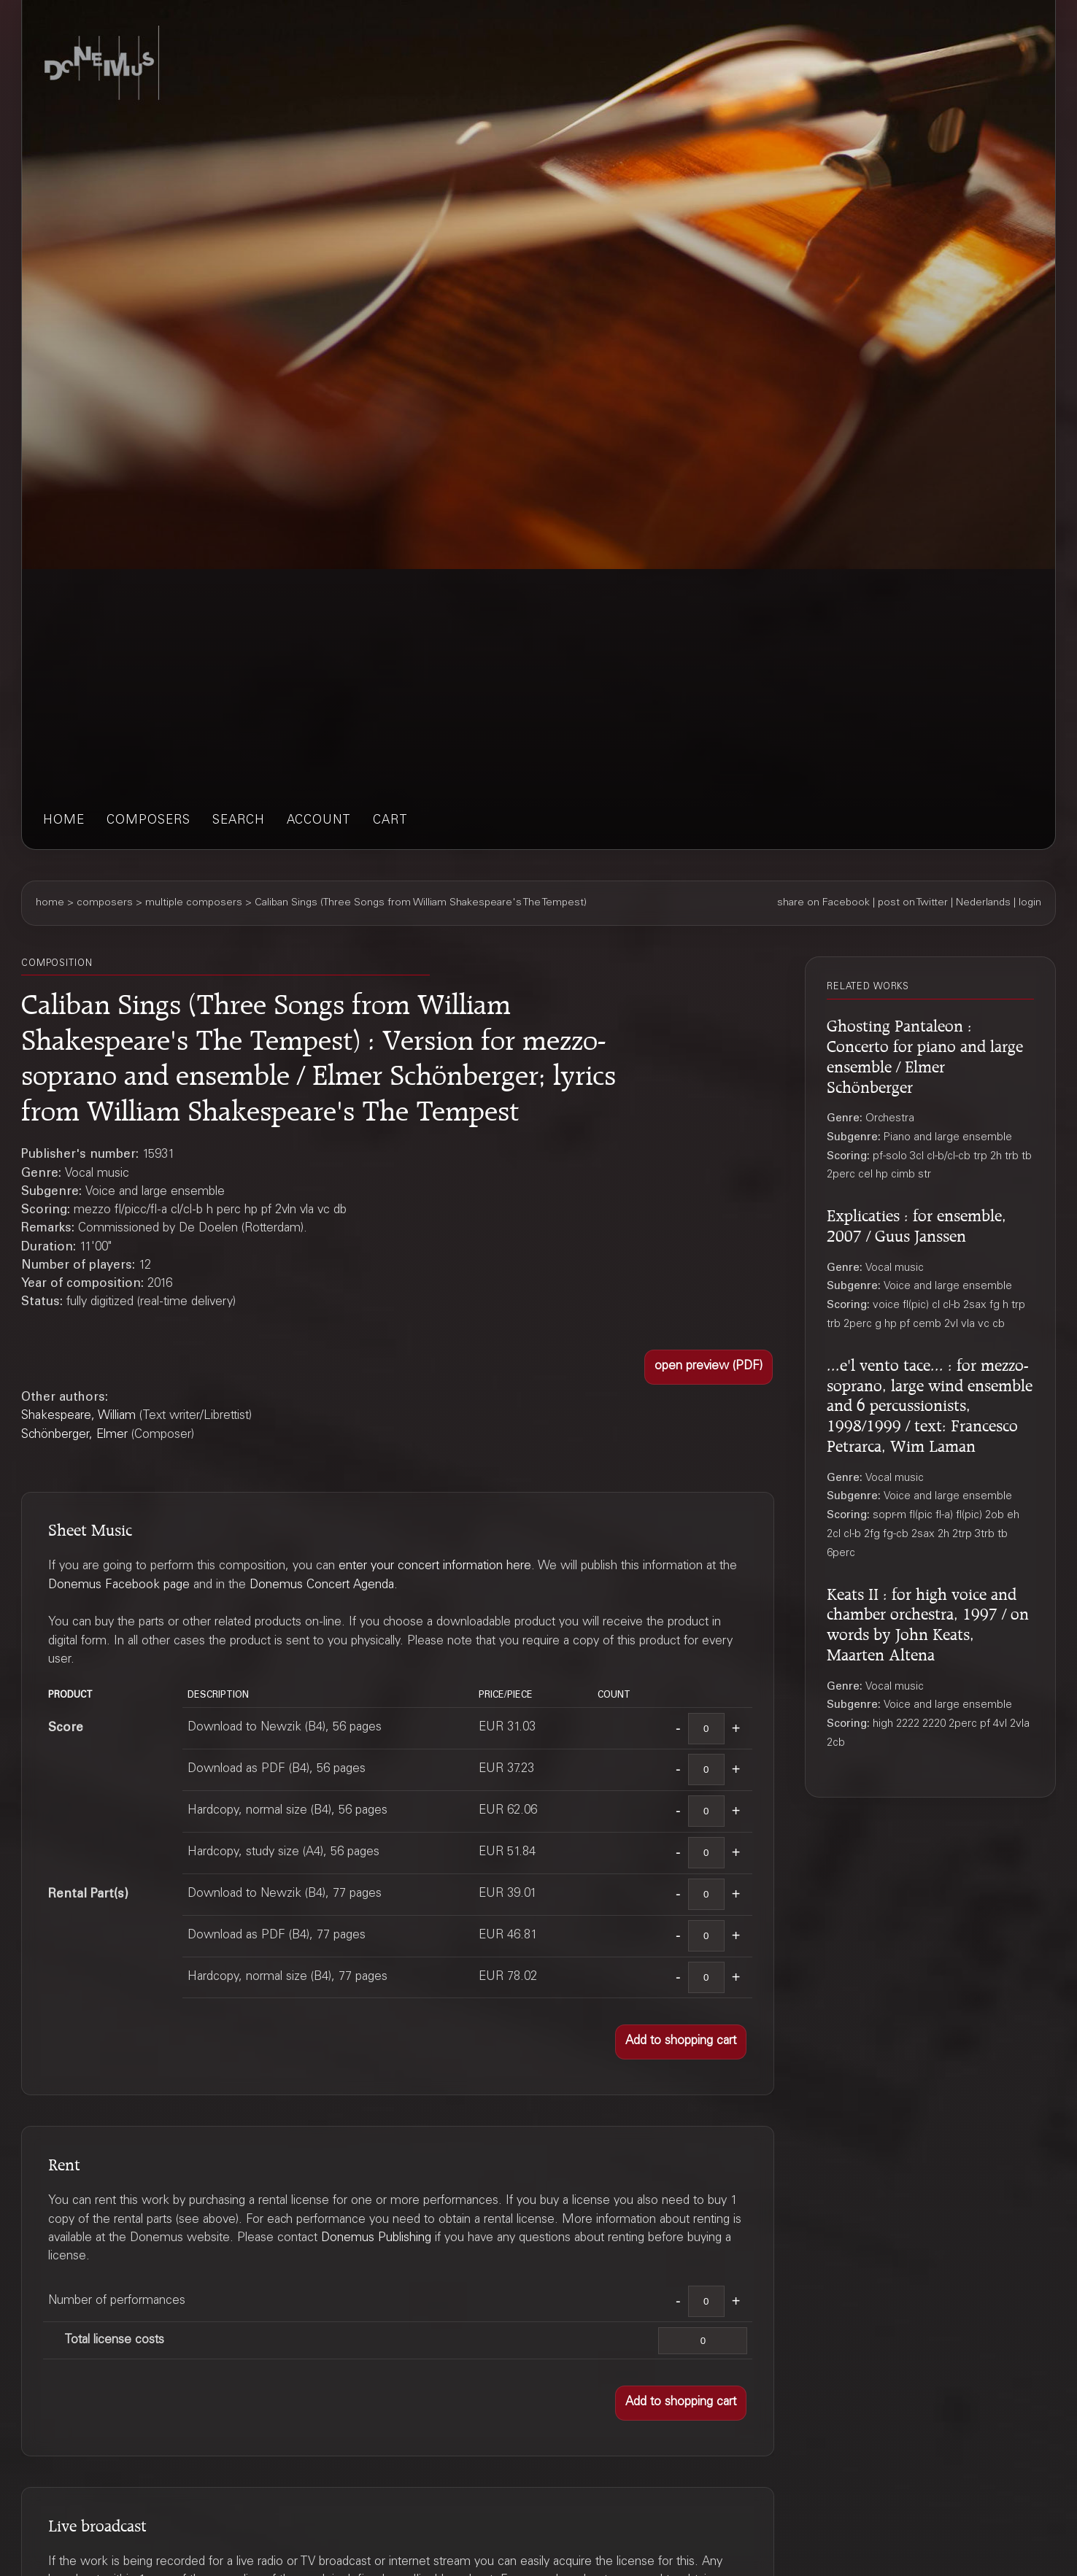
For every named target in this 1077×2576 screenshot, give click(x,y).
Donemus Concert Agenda (322, 1585)
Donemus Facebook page (119, 1585)
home (64, 821)
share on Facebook (823, 903)
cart (390, 821)
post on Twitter (913, 903)
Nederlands (983, 903)
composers (148, 821)
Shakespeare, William (78, 1416)
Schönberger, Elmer (74, 1435)
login (1030, 903)
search (238, 821)
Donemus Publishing (376, 2238)
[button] (708, 1367)
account (319, 821)
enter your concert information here (435, 1566)
